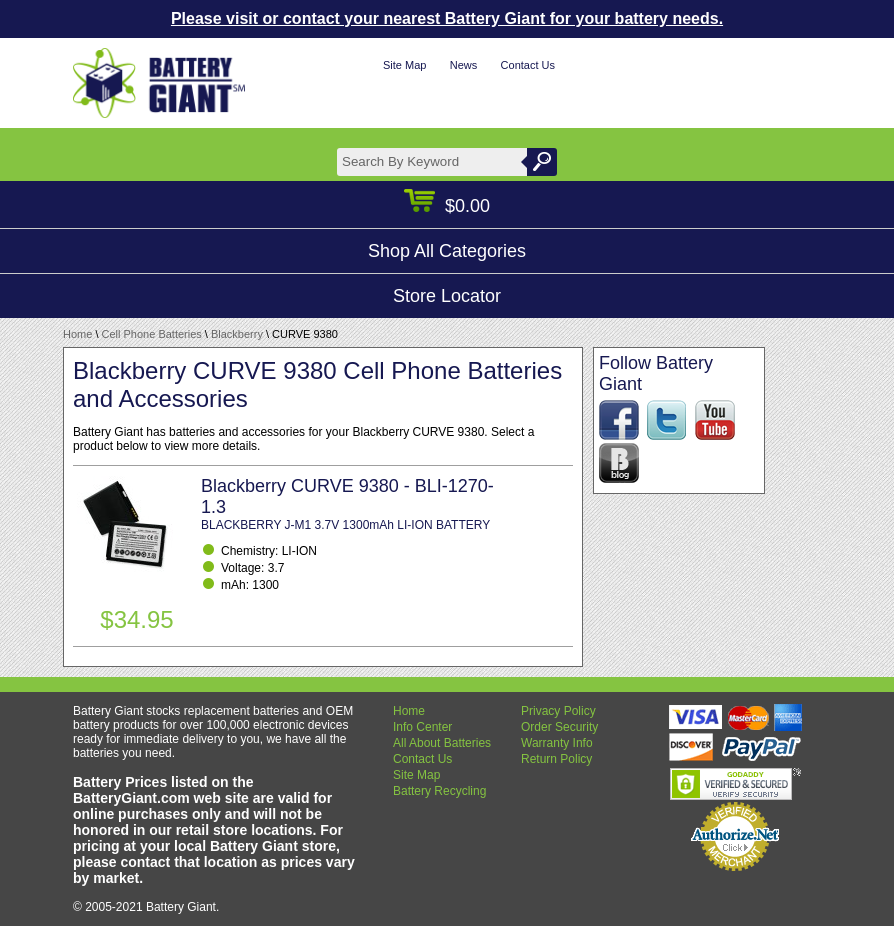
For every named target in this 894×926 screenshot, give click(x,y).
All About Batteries (442, 743)
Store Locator (447, 296)
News (464, 65)
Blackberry (237, 334)
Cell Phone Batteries (152, 334)
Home (77, 334)
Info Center (422, 727)
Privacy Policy (558, 711)
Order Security (559, 727)
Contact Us (528, 65)
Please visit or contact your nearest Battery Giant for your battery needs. (447, 18)
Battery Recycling (439, 791)
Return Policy (556, 759)
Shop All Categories (447, 251)
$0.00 (447, 206)
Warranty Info (557, 743)
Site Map (404, 65)
